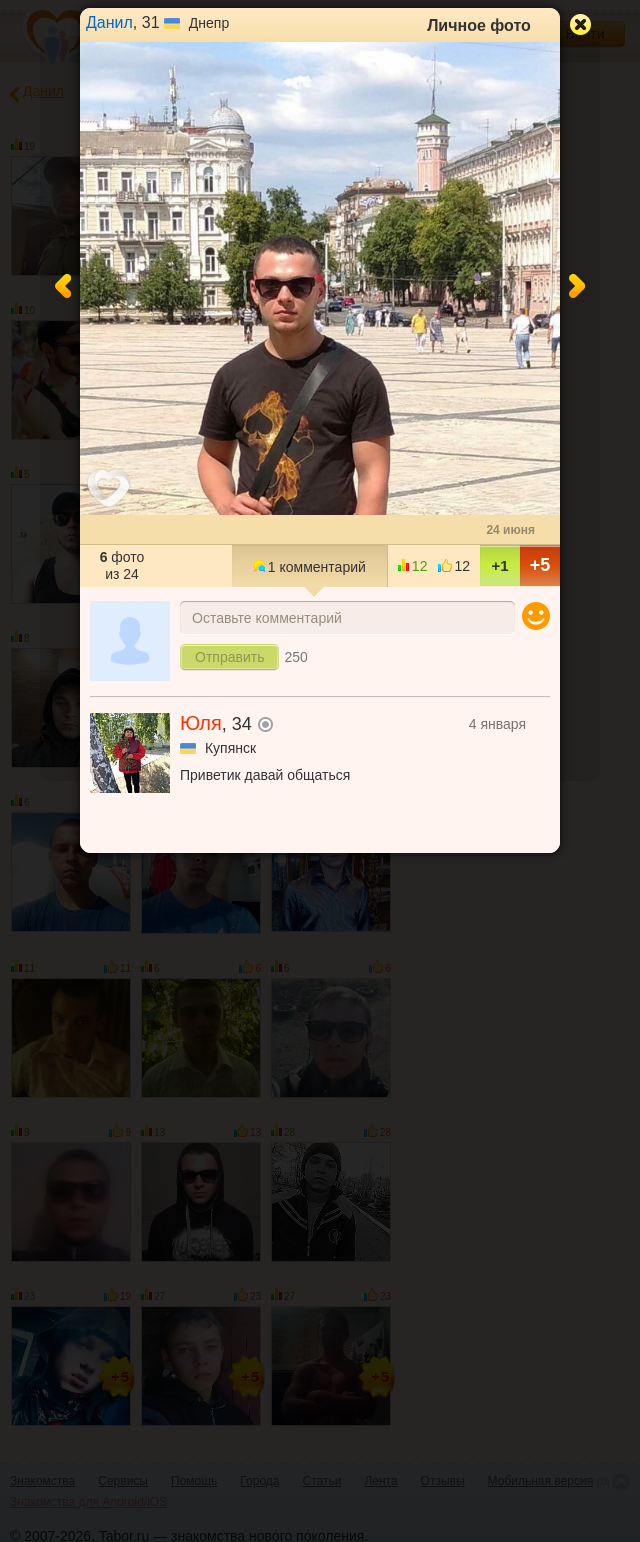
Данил (109, 22)
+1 (499, 565)
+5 (540, 565)
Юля (201, 723)
